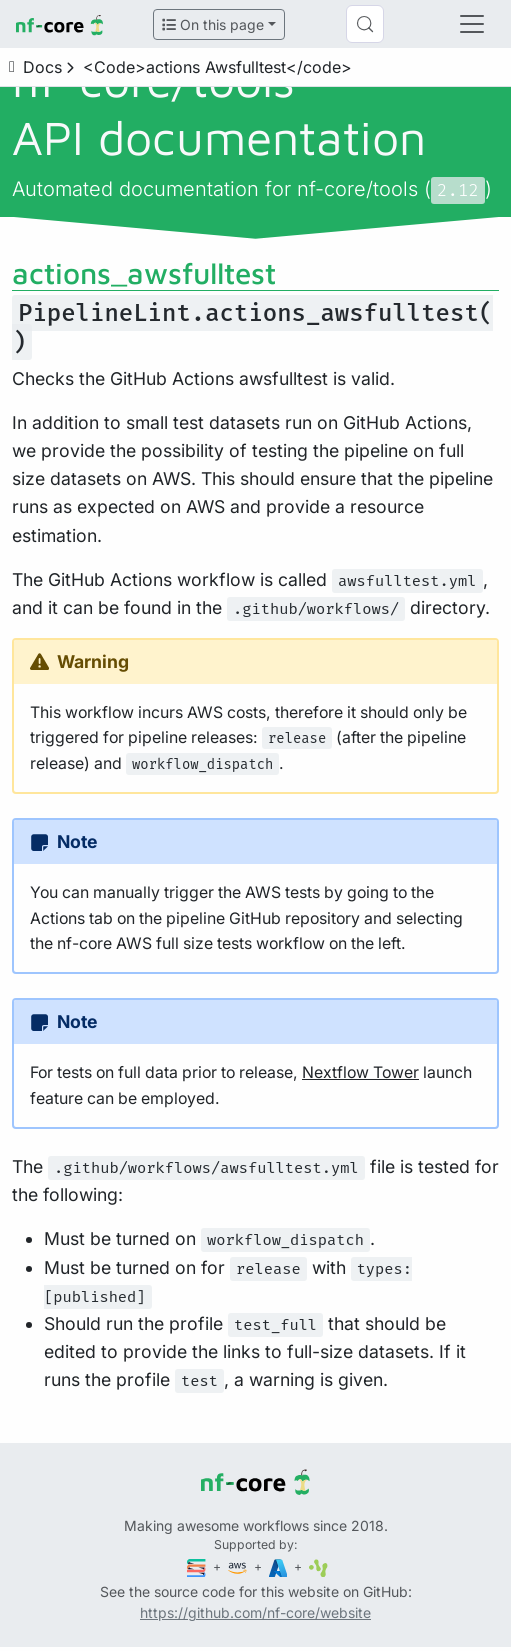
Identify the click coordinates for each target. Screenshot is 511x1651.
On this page (213, 24)
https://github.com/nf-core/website (255, 1612)
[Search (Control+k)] (365, 24)
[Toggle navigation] (472, 24)
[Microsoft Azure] (280, 1566)
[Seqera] (198, 1566)
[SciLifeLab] (318, 1566)
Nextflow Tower (360, 1072)
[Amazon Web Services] (239, 1566)
